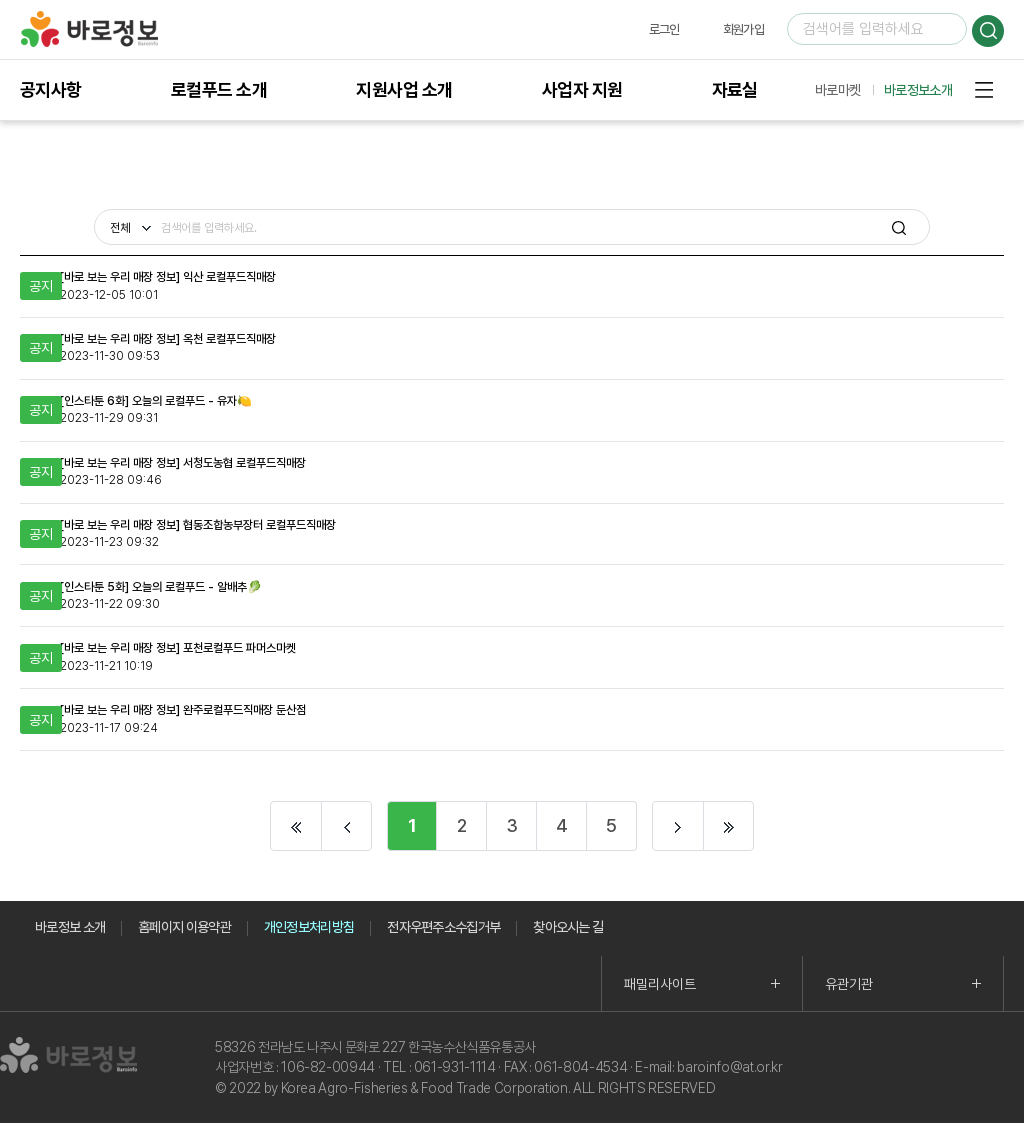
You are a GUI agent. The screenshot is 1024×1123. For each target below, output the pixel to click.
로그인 (664, 29)
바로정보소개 (918, 90)
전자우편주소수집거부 (443, 927)
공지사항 (51, 89)
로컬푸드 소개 (219, 89)
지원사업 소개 (404, 89)
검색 (988, 31)
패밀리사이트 (660, 984)
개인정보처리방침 (309, 927)
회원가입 (743, 29)
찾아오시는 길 (568, 927)
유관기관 (849, 984)
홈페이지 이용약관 (184, 927)
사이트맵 (984, 90)
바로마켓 (837, 90)
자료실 (735, 89)
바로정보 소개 (70, 927)
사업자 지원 (582, 89)
